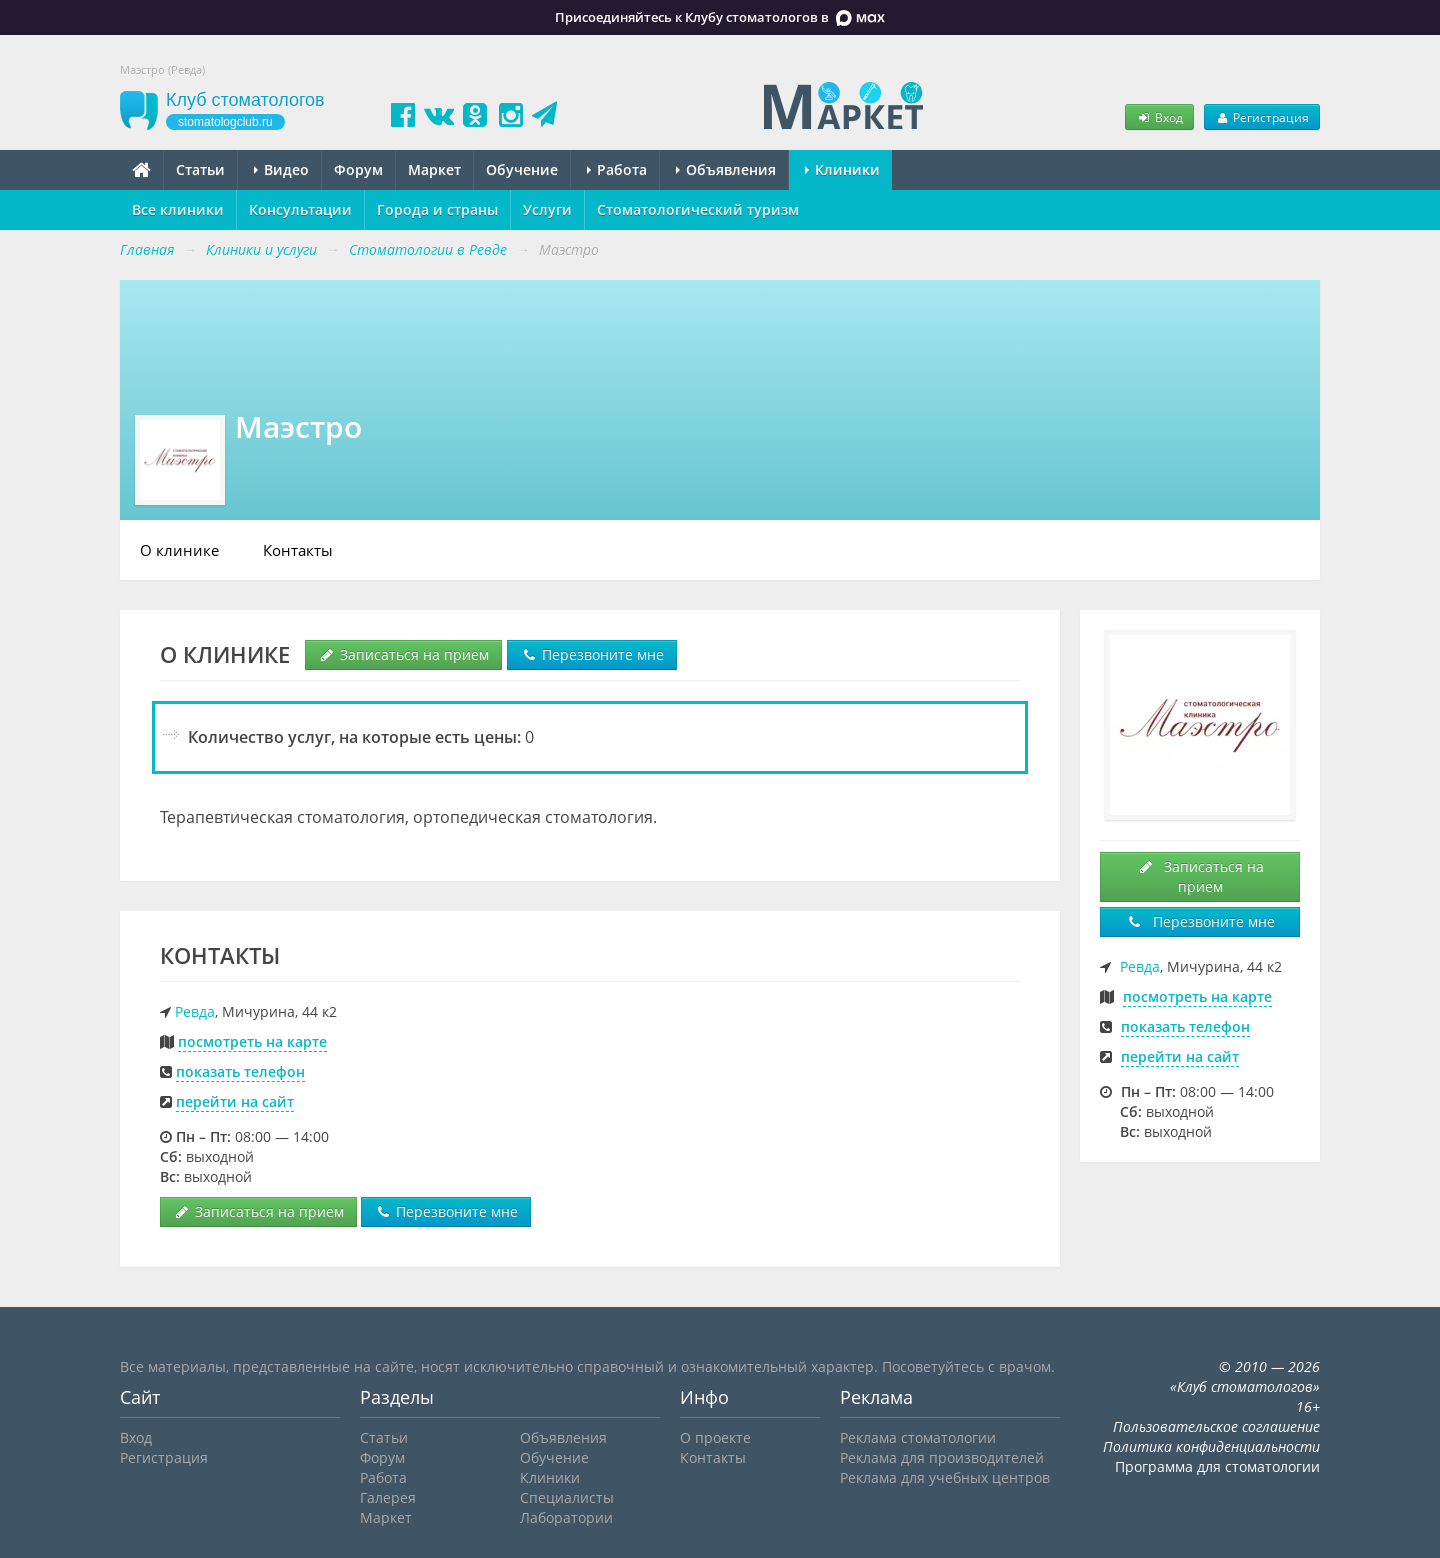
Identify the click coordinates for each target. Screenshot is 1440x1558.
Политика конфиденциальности (1211, 1446)
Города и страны (437, 209)
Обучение (522, 169)
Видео (281, 169)
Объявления (726, 169)
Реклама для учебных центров (945, 1477)
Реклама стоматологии (918, 1437)
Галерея (388, 1497)
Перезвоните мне (592, 654)
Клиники (842, 169)
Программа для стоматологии (1217, 1466)
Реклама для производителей (942, 1457)
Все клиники (178, 209)
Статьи (200, 169)
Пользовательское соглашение (1216, 1426)
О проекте (715, 1437)
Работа (617, 169)
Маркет (434, 169)
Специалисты (567, 1497)
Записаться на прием (403, 654)
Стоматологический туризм (698, 209)
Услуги (547, 209)
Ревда (195, 1011)
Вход (1159, 117)
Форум (358, 169)
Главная (147, 249)
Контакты (298, 550)
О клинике (179, 550)
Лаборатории (566, 1517)
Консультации (300, 209)
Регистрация (1262, 117)
